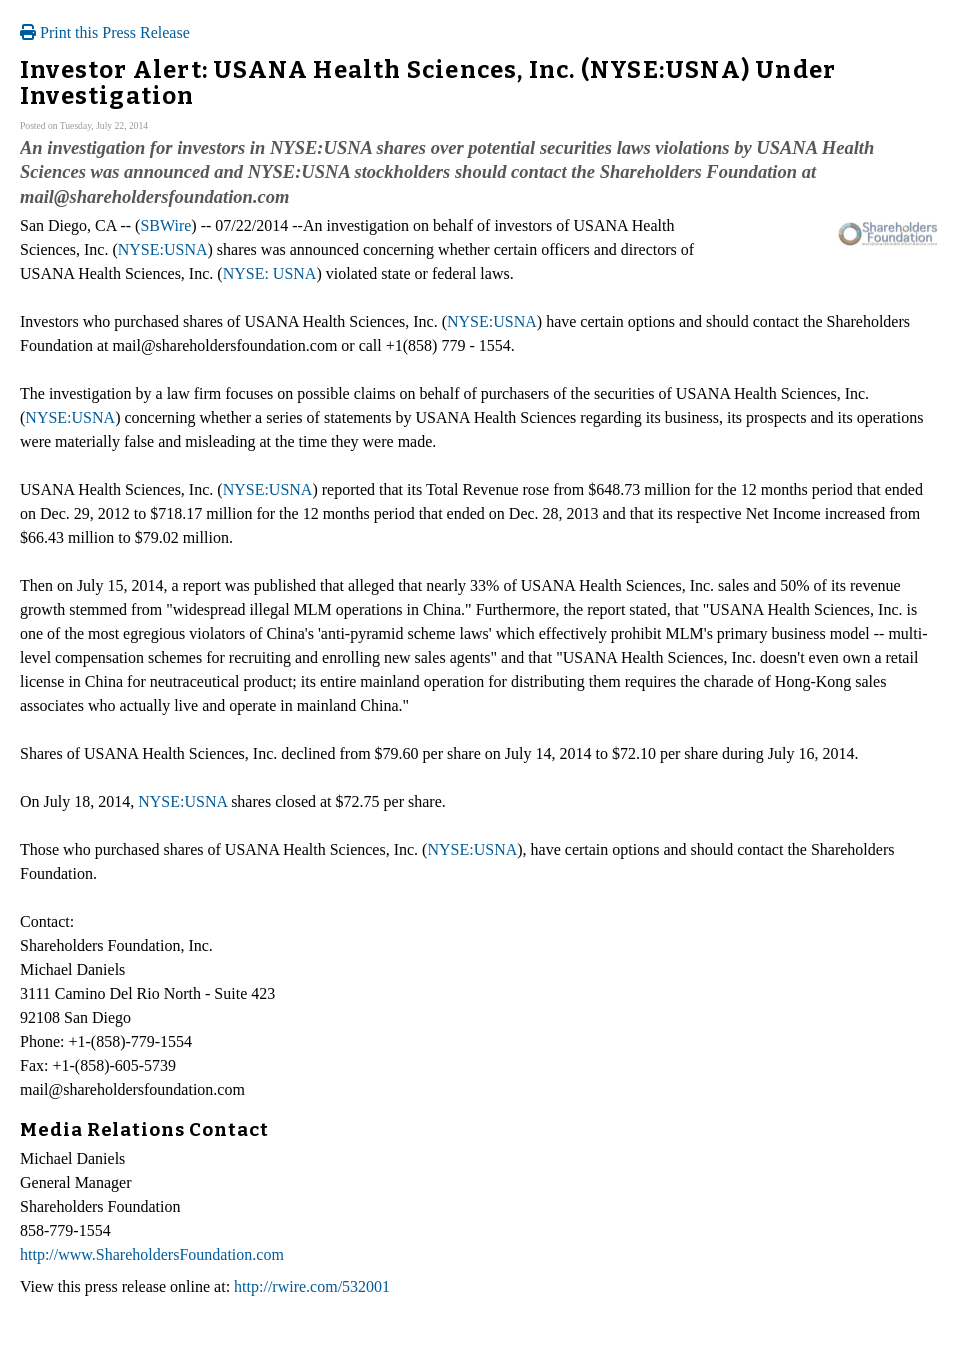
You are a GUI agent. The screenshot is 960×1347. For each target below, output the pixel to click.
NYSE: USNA (270, 273)
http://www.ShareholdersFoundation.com (152, 1254)
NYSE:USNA (163, 249)
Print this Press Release (105, 32)
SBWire (165, 225)
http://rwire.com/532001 (312, 1286)
